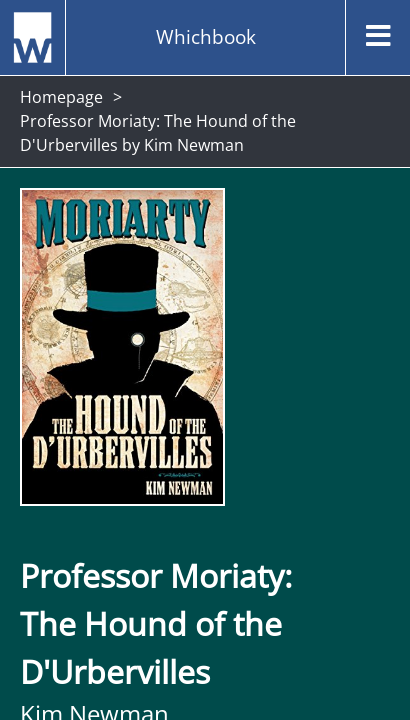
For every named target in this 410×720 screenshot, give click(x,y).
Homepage (61, 97)
